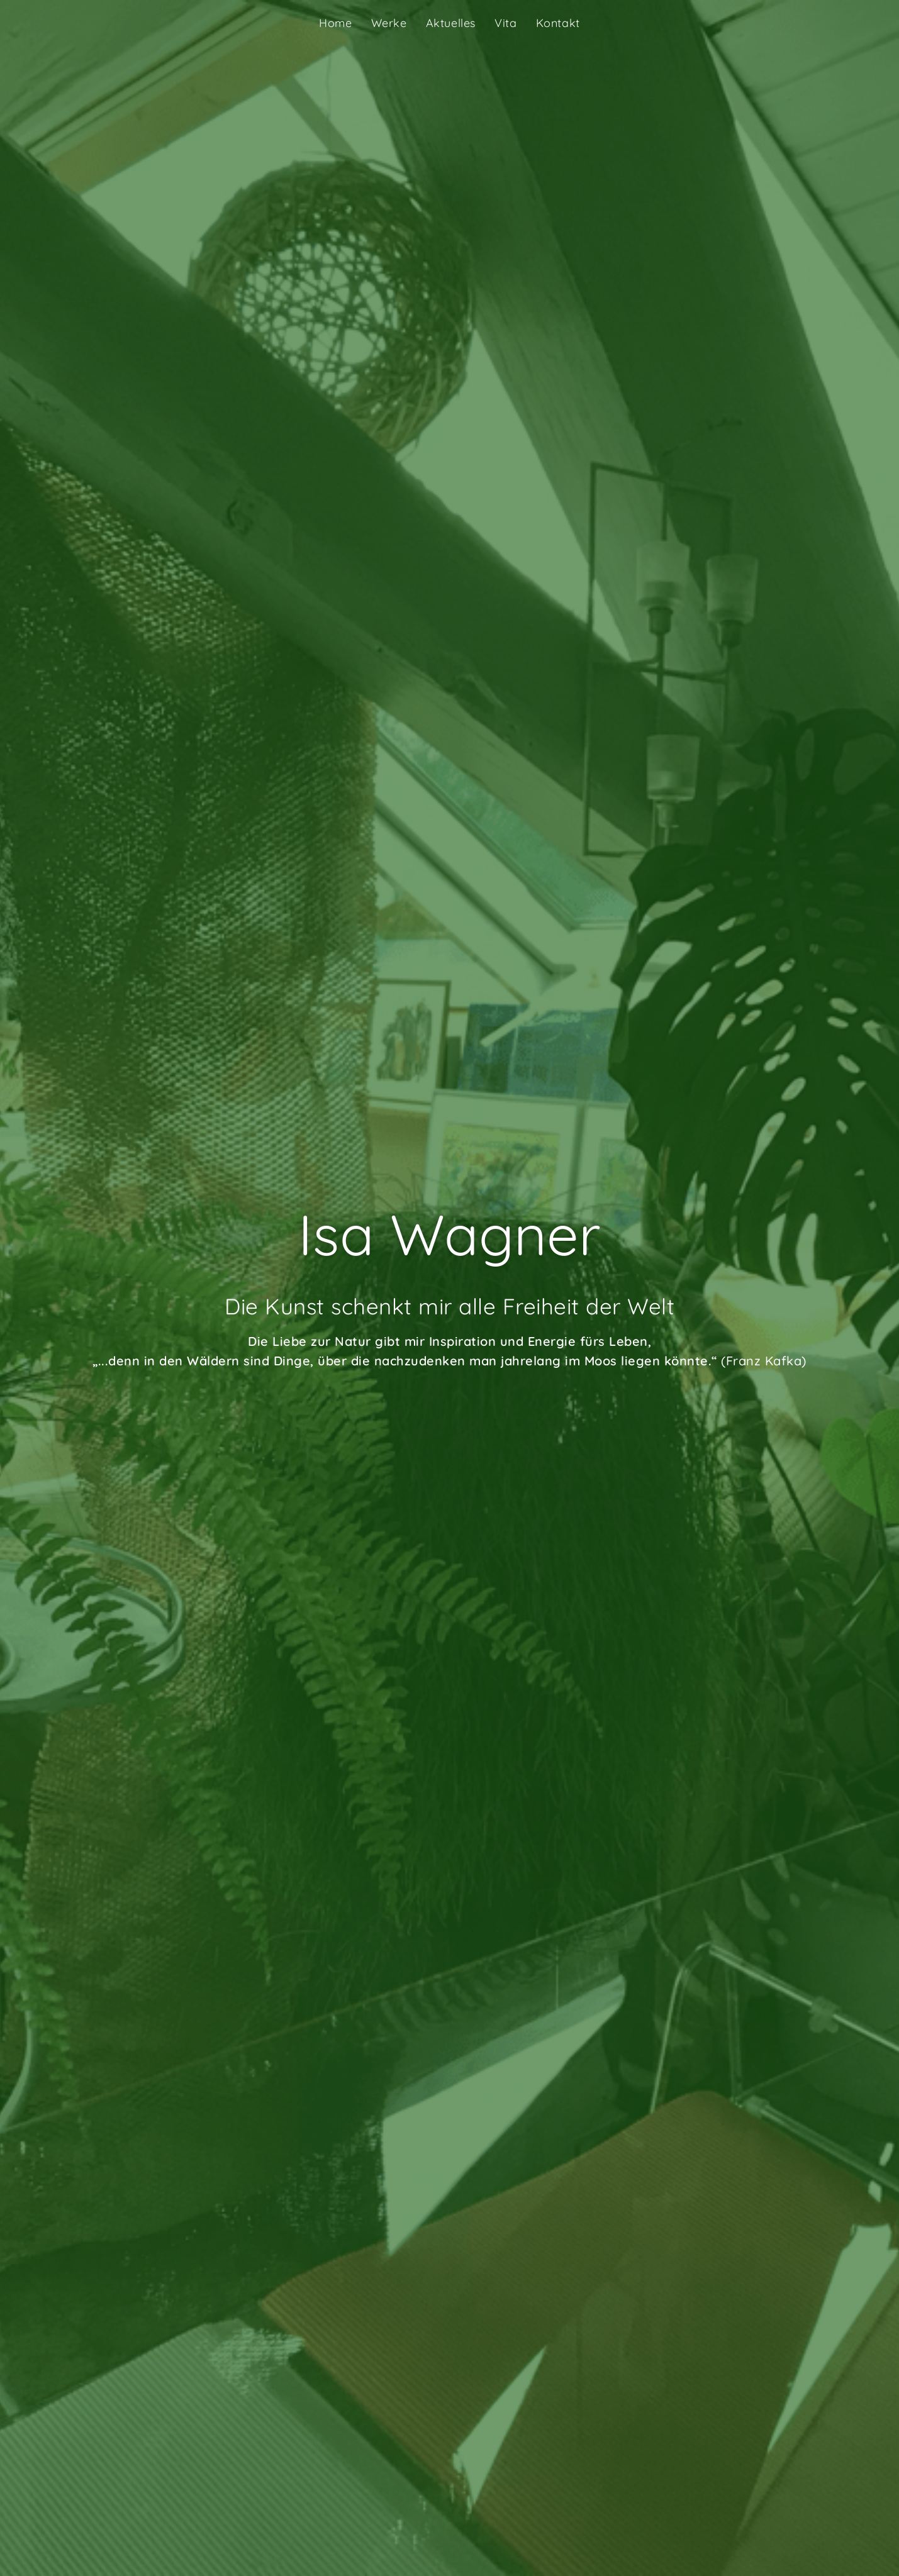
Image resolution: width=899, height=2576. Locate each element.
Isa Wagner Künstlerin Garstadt (136, 22)
